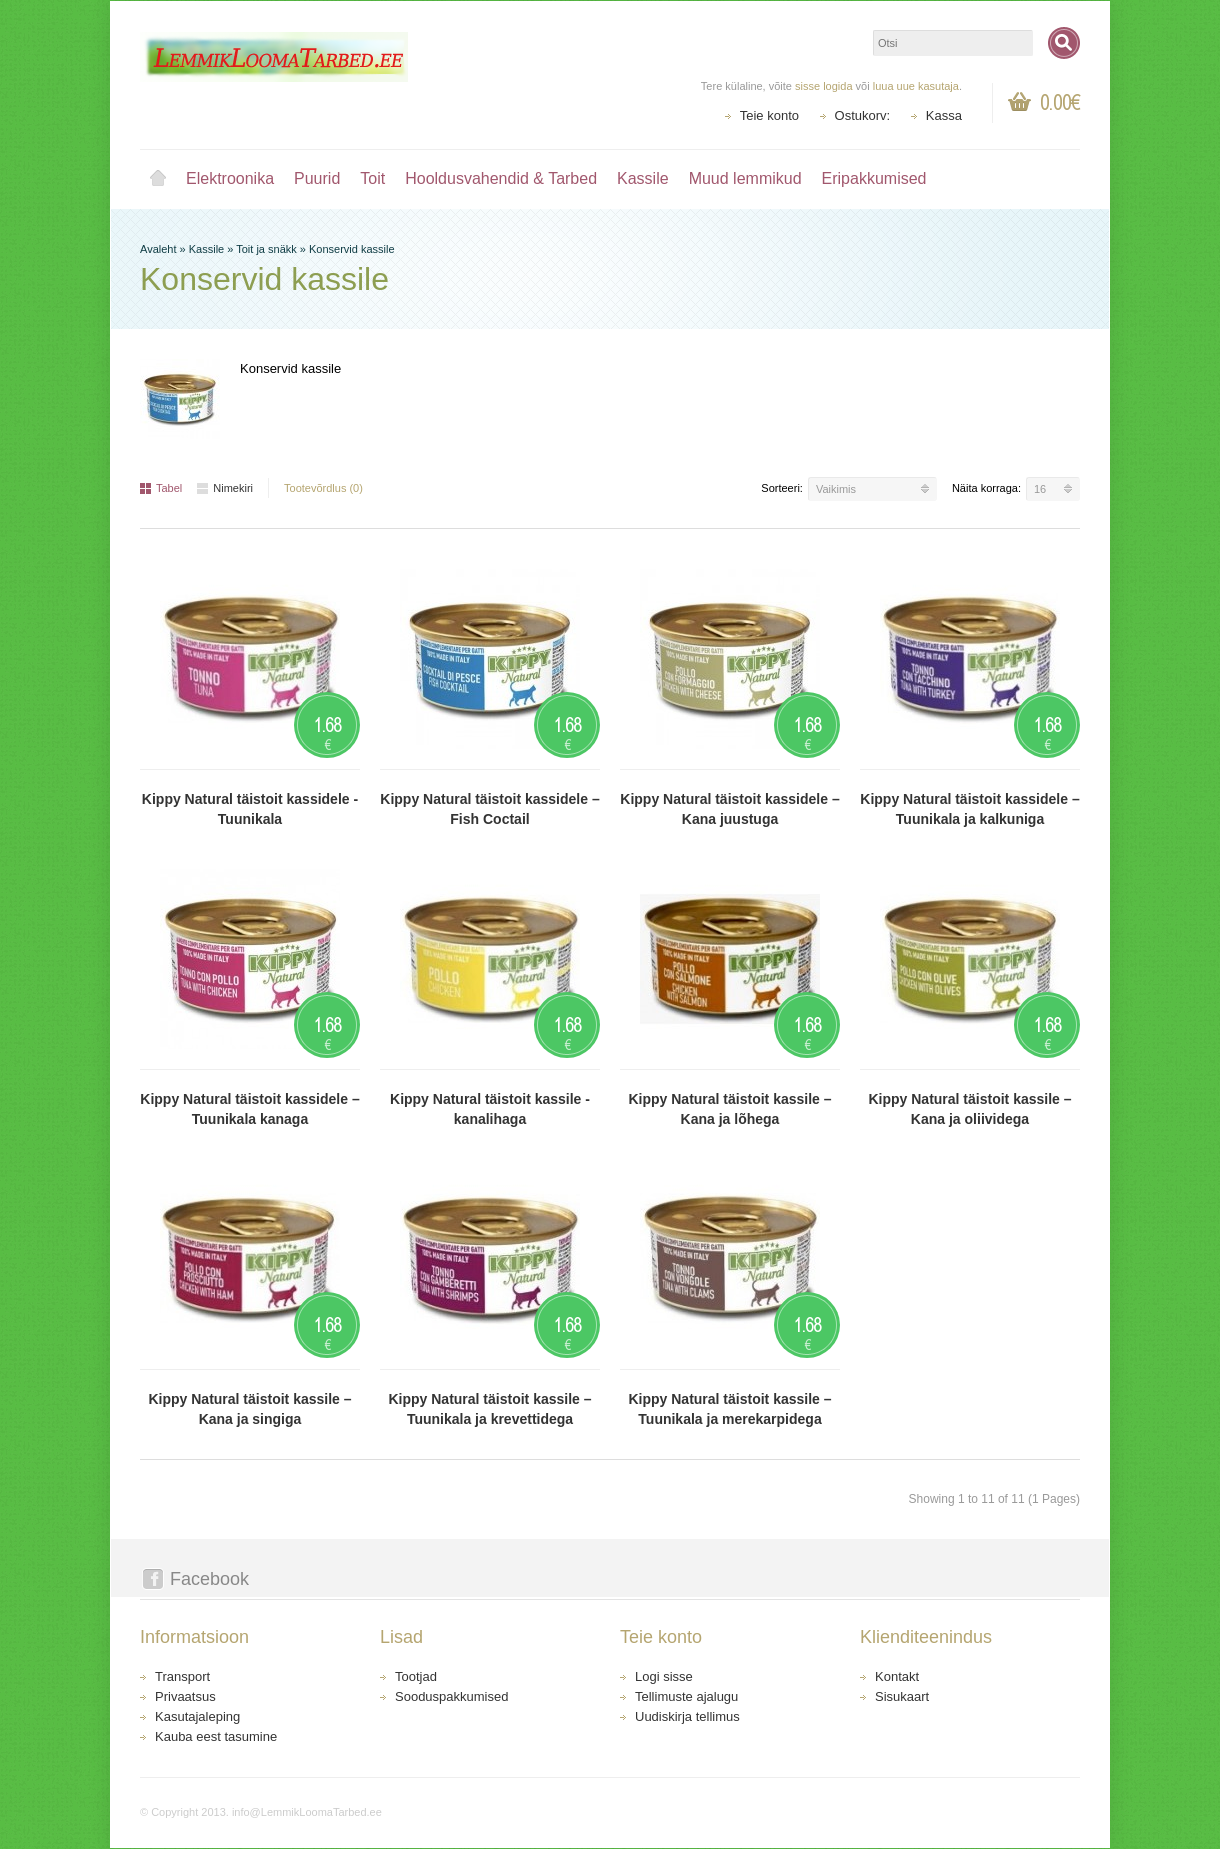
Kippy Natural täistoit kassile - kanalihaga (490, 1109)
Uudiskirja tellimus (687, 1716)
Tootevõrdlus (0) (323, 488)
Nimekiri (225, 488)
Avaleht (158, 179)
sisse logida (823, 86)
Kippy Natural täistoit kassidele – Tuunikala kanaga (249, 1109)
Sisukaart (902, 1696)
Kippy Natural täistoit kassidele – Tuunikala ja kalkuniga (969, 809)
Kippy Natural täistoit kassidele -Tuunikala (250, 809)
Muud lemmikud (745, 178)
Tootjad (416, 1676)
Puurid (317, 178)
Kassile (643, 178)
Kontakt (897, 1676)
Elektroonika (230, 178)
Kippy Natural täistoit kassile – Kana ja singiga (249, 1409)
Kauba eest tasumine (216, 1736)
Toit (372, 178)
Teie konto (769, 115)
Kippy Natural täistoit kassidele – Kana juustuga (729, 809)
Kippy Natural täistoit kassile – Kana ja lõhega (729, 1109)
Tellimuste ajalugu (686, 1696)
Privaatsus (185, 1696)
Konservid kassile (352, 249)
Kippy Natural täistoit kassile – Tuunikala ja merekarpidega (729, 1409)
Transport (182, 1676)
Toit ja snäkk (266, 249)
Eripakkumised (874, 178)
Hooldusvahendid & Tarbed (501, 178)
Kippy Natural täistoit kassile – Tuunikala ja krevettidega (489, 1409)
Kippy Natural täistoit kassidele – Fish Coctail (489, 809)
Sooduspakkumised (451, 1696)
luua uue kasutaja (916, 86)
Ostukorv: (863, 115)
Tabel (161, 488)
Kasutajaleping (197, 1716)
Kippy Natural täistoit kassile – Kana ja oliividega (969, 1109)
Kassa (944, 115)
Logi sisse (664, 1676)
